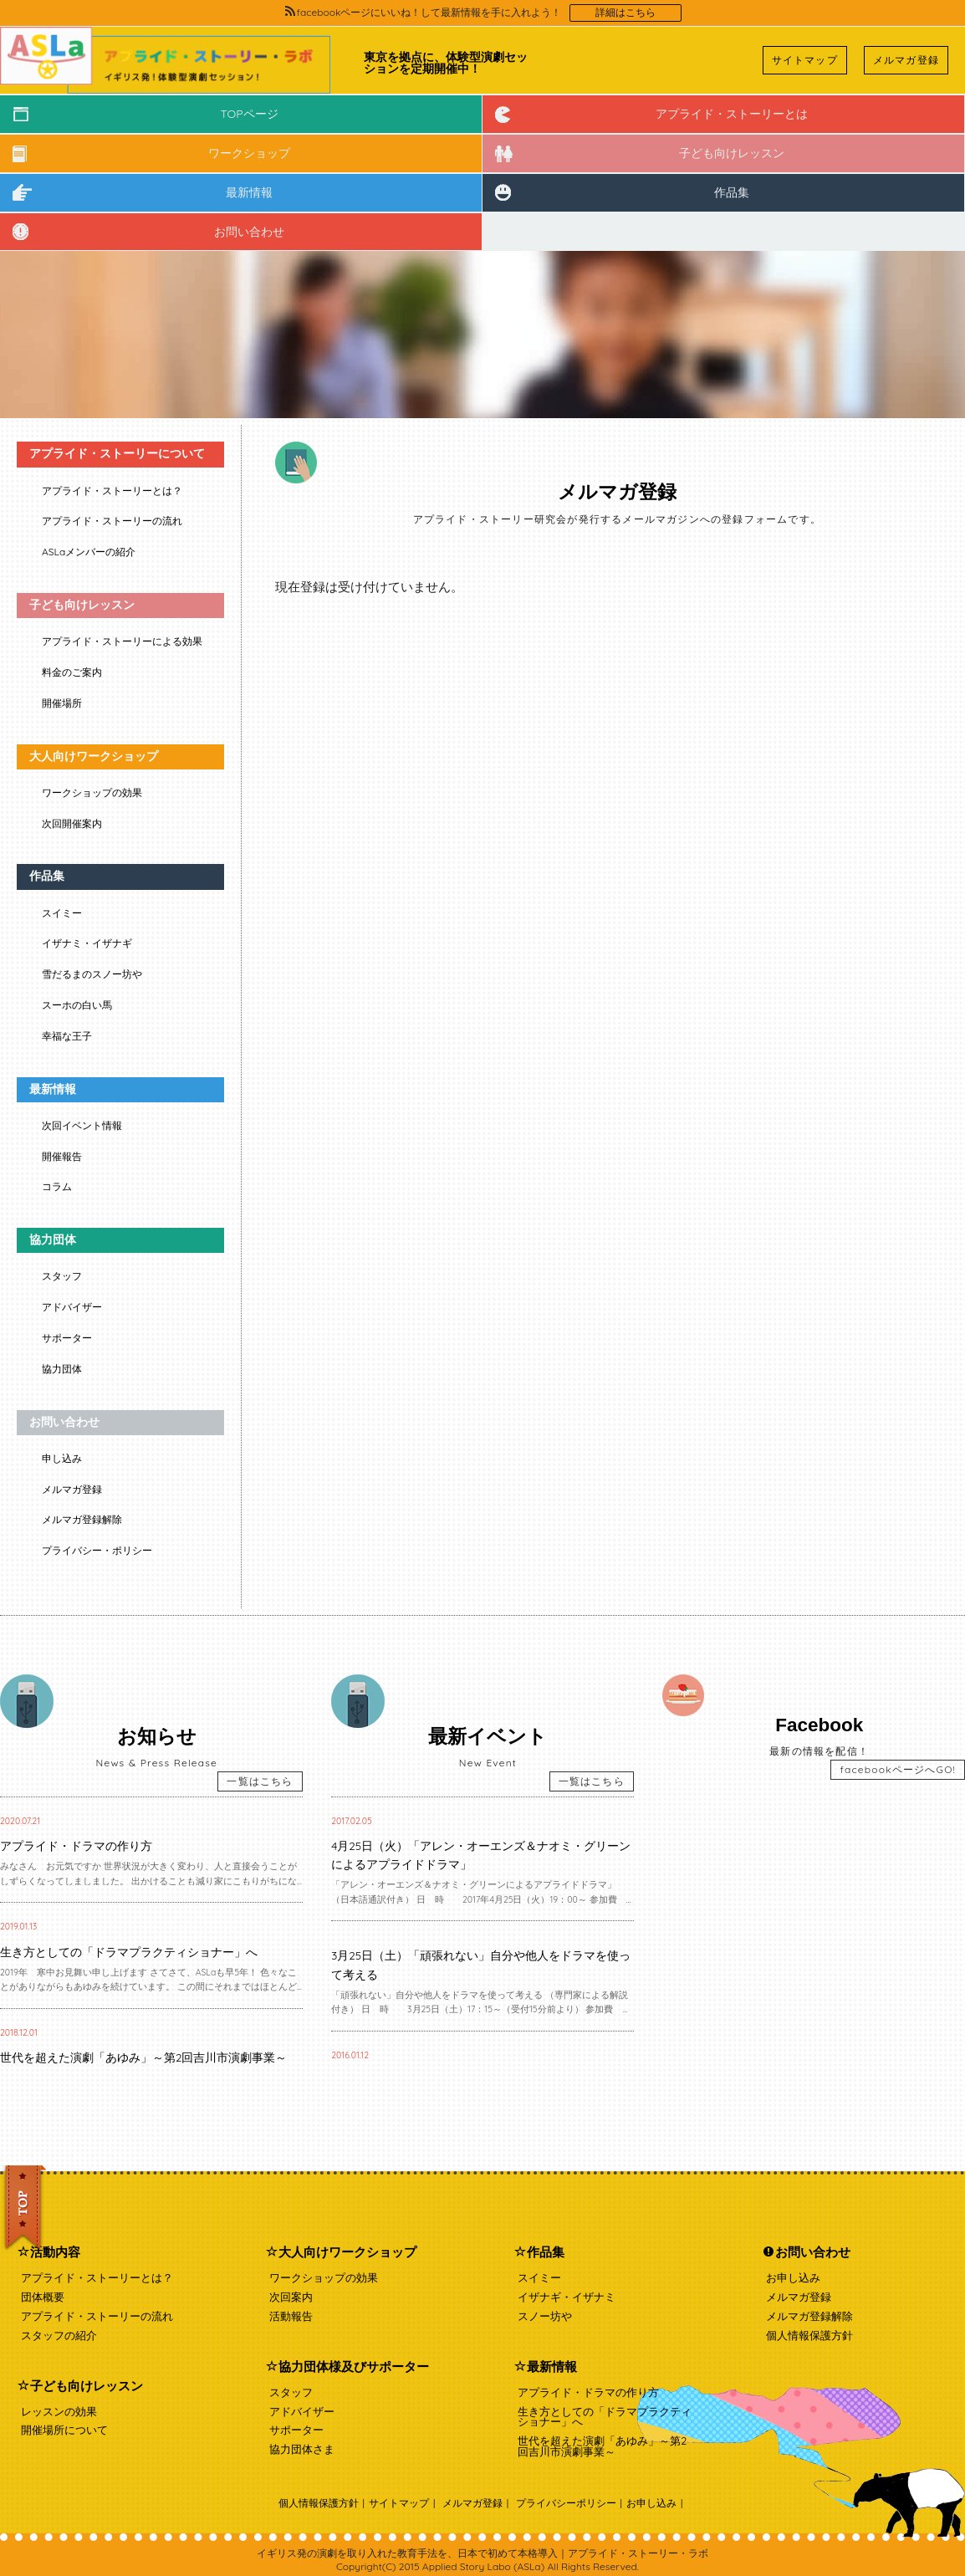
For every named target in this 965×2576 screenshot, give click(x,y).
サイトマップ (805, 60)
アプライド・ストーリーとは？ (112, 490)
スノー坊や (545, 2316)
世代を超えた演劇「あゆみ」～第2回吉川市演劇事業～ (602, 2446)
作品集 (731, 192)
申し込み (62, 1458)
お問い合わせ (249, 231)
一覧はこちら (260, 1781)
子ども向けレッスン (731, 153)
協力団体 (62, 1368)
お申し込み (793, 2277)
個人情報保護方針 (809, 2335)
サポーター (67, 1337)
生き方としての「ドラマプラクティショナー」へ (605, 2417)
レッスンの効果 (59, 2411)
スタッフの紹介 (59, 2335)
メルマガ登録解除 (82, 1519)
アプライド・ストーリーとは (732, 113)
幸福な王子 (67, 1036)
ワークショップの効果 (92, 792)
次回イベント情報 (82, 1125)
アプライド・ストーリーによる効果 (122, 641)
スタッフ (62, 1276)
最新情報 (249, 192)
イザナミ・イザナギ (87, 943)
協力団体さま (301, 2449)
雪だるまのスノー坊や (92, 974)
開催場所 (62, 703)
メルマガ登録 (906, 60)
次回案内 (291, 2296)
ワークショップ (249, 153)
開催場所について (64, 2429)
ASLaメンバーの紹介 (88, 551)
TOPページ (249, 113)
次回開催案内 (72, 823)
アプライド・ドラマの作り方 (588, 2392)
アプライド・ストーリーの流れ (112, 520)
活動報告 (291, 2316)
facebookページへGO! (898, 1769)
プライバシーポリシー (566, 2503)
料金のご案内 (72, 672)
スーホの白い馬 (77, 1005)
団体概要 (42, 2296)
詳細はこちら (625, 12)
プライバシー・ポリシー (97, 1550)
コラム (57, 1186)
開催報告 (62, 1156)
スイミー (62, 913)
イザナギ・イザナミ (566, 2296)
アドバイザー (72, 1307)
